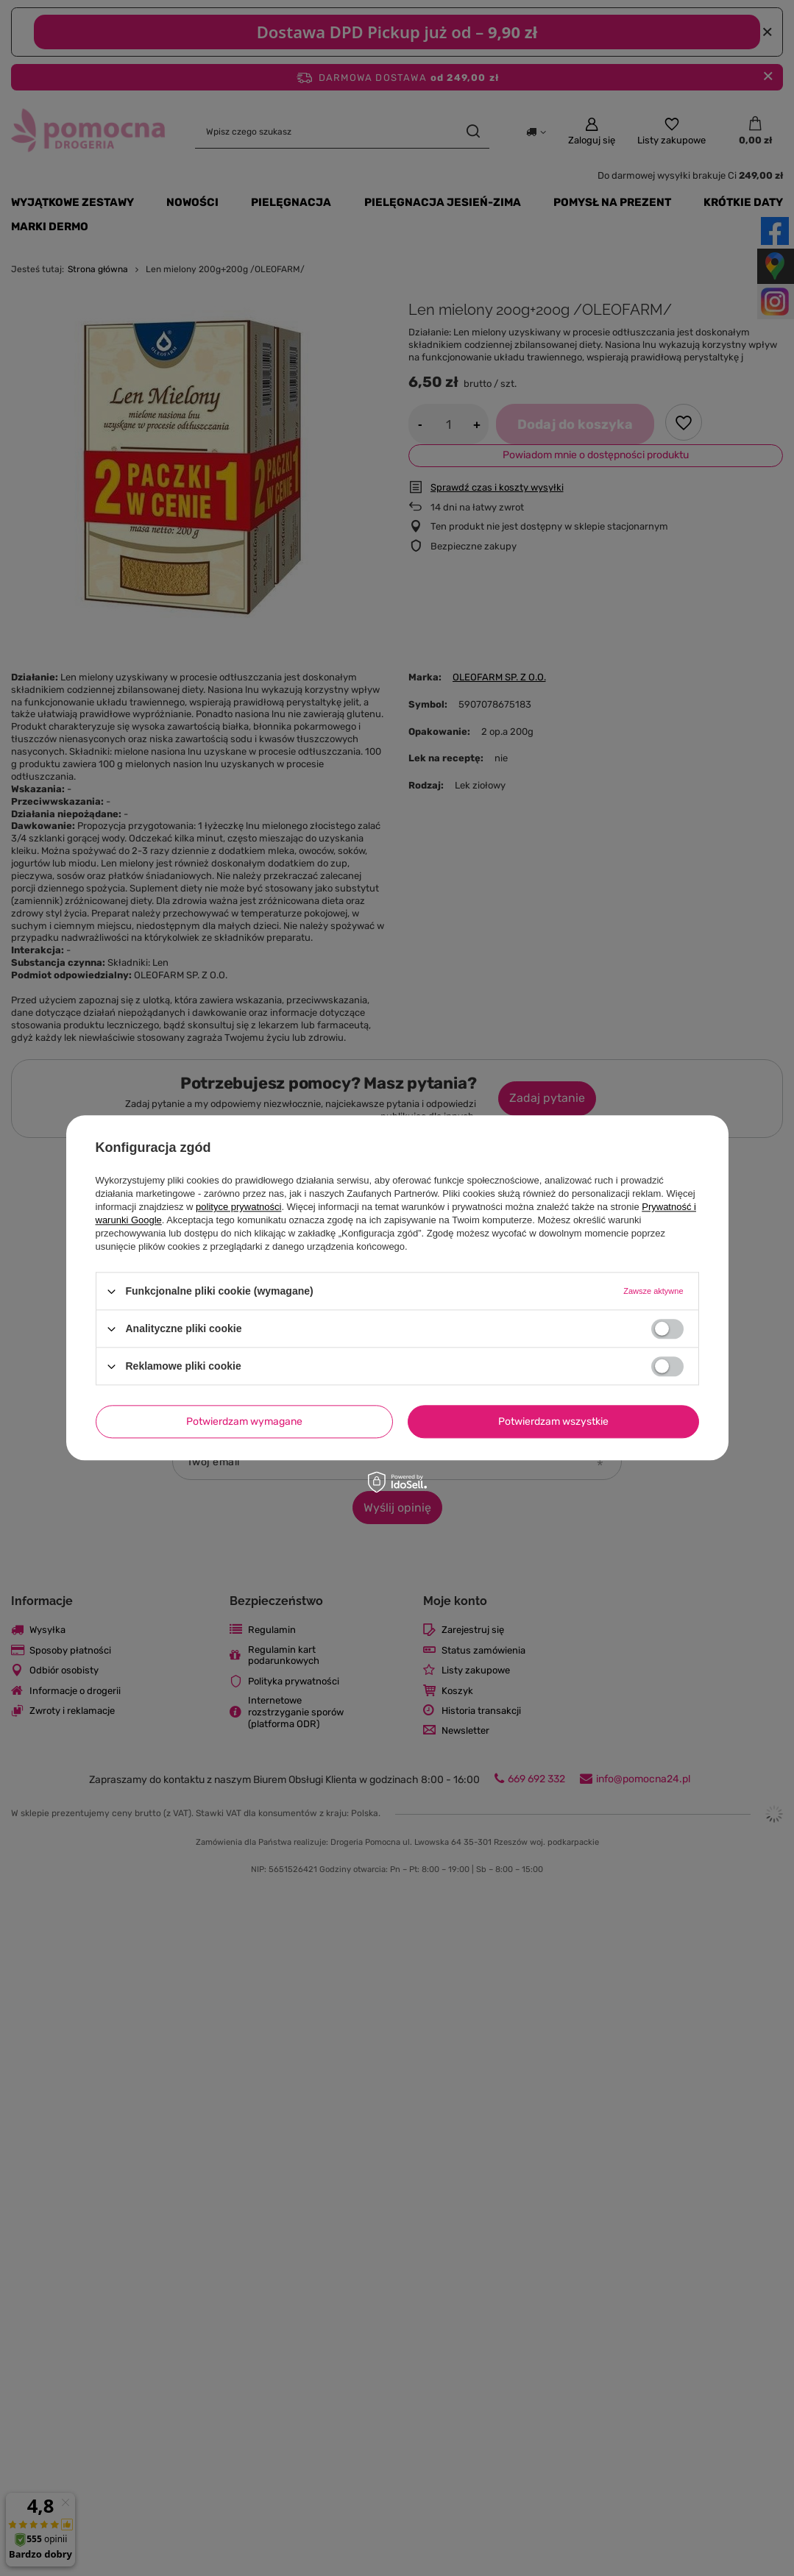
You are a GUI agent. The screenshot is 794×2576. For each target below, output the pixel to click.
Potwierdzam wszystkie (553, 1421)
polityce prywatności (238, 1206)
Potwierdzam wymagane (244, 1421)
